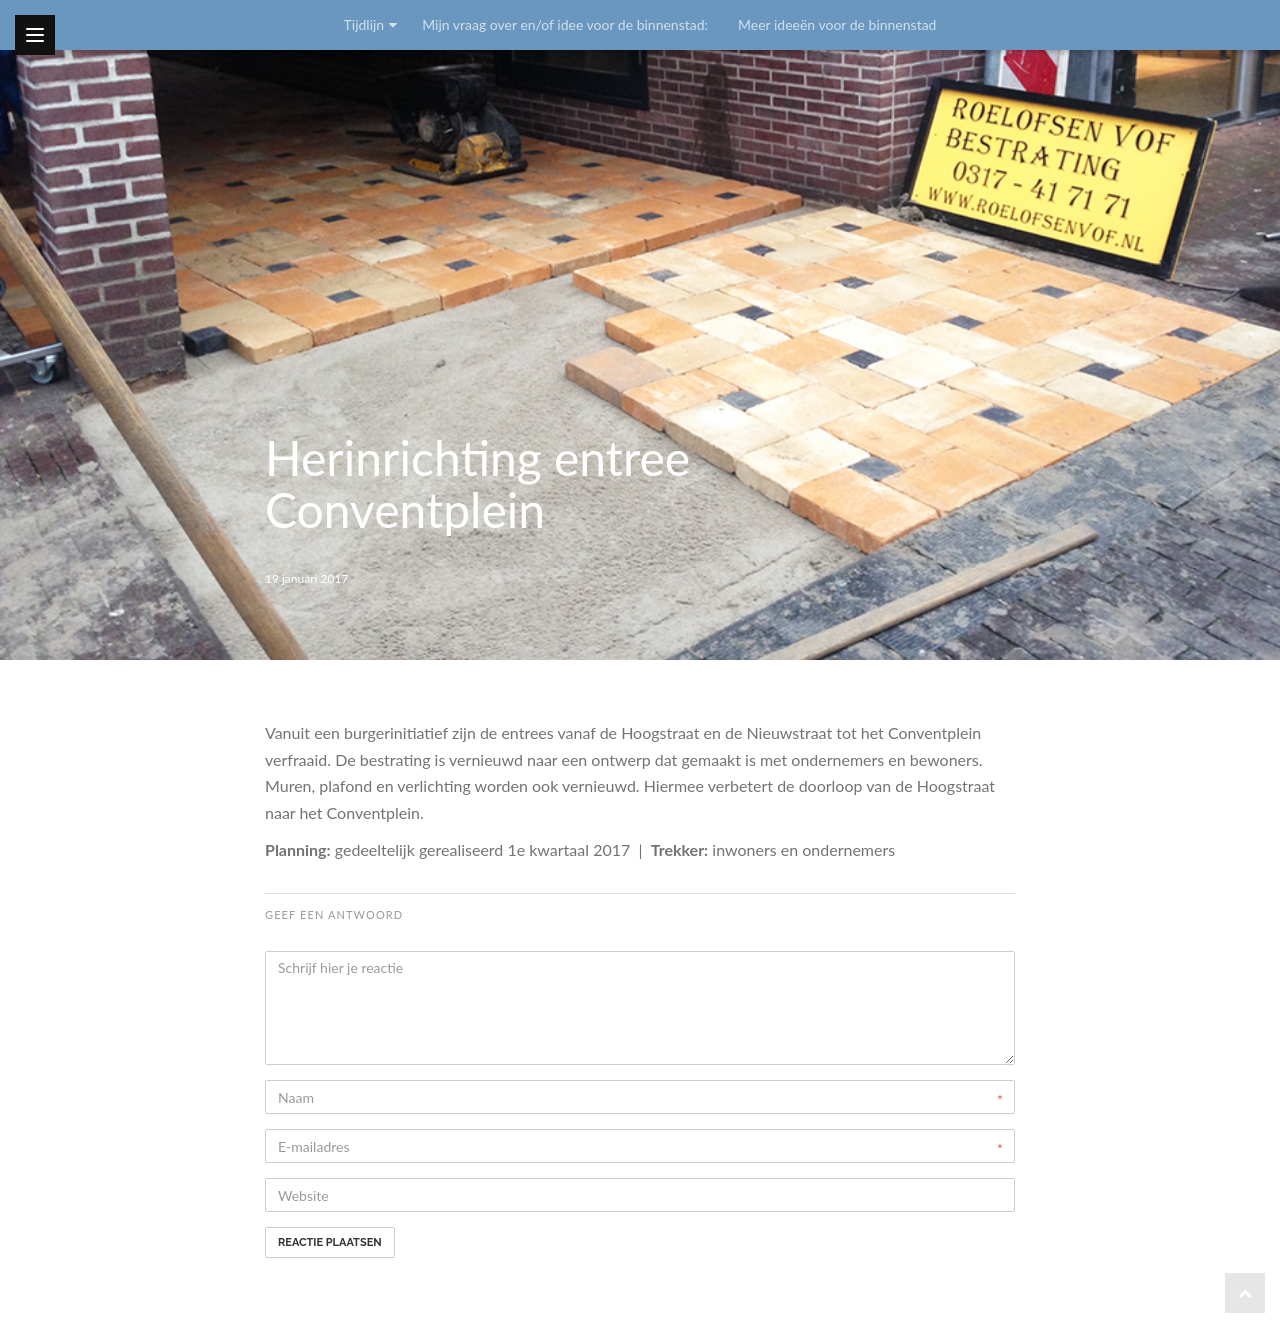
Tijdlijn (364, 24)
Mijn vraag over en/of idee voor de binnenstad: (565, 24)
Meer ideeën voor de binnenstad (837, 24)
